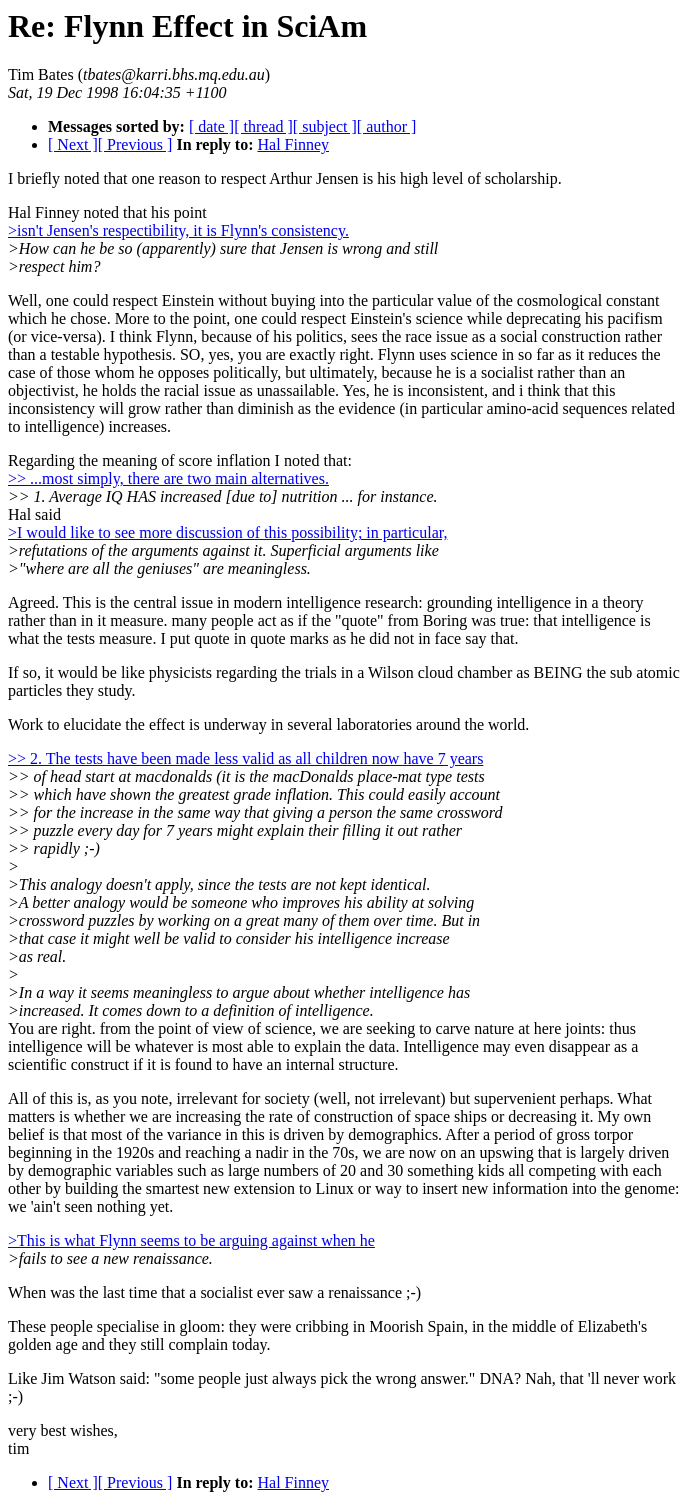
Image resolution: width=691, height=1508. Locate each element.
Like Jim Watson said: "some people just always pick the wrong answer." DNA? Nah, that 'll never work (342, 1378)
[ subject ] (325, 126)
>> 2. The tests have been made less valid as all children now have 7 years (245, 758)
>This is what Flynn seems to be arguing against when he (191, 1240)
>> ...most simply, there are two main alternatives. (168, 478)
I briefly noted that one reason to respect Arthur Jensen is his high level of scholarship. (285, 178)
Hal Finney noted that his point (107, 212)
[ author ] (387, 126)
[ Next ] (73, 144)
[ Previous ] (135, 144)
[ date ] (211, 126)
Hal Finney (293, 144)
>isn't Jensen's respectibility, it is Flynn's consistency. (178, 230)
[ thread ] (263, 126)
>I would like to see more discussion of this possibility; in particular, (227, 532)
